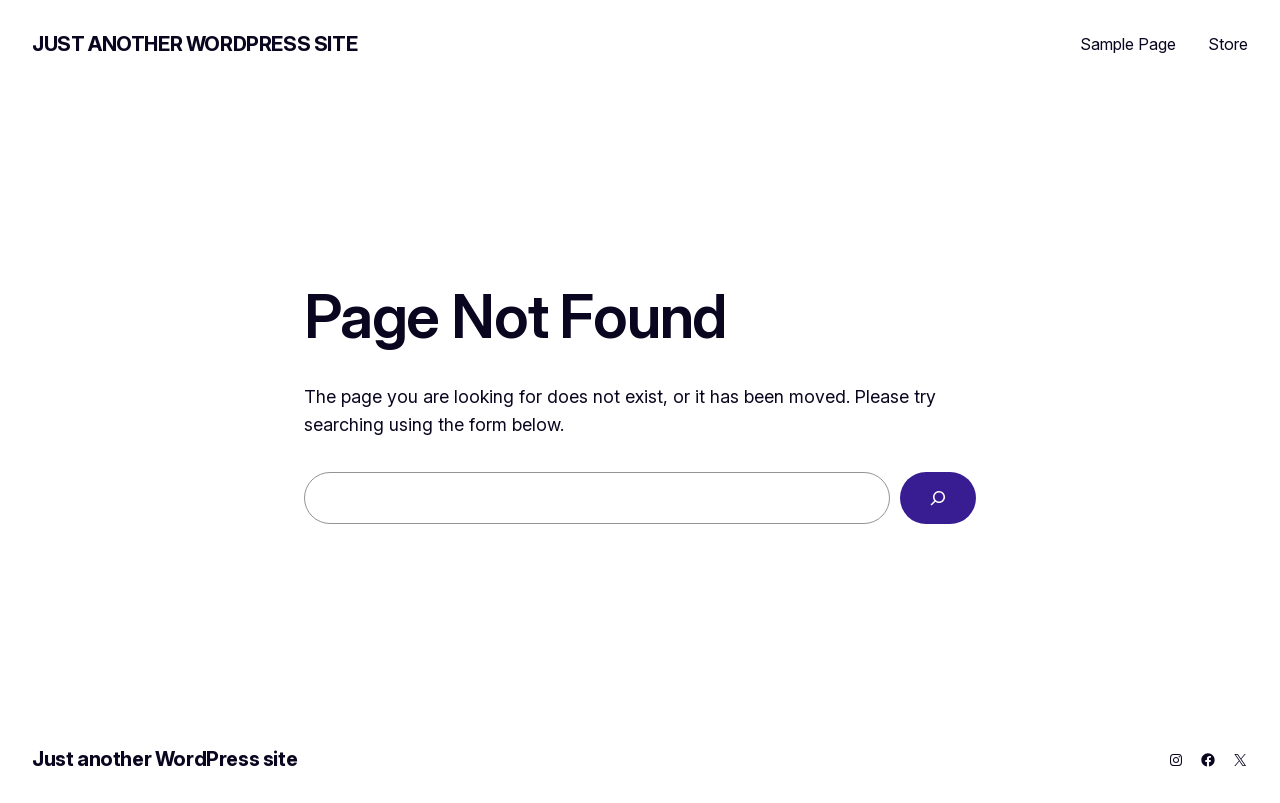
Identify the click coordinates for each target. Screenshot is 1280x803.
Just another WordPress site (194, 44)
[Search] (938, 498)
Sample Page (1128, 44)
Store (1228, 44)
